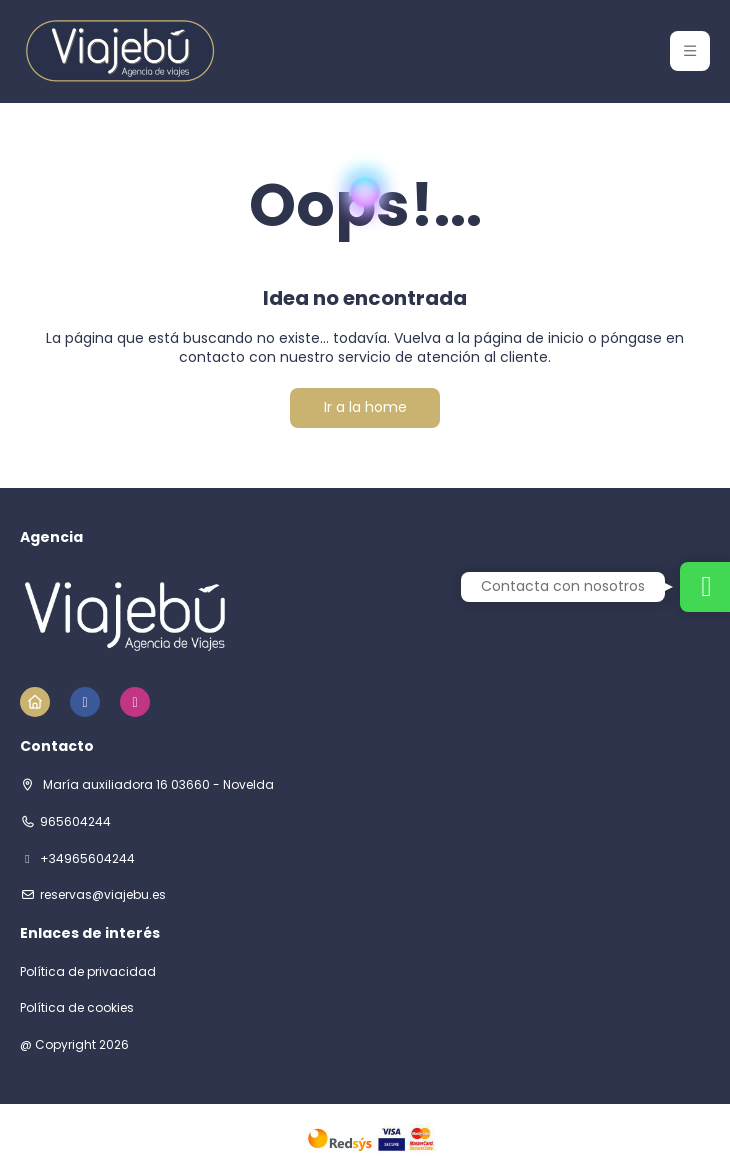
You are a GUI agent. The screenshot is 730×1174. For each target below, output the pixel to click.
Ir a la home (365, 407)
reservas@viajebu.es (103, 895)
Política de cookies (77, 1008)
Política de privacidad (88, 972)
